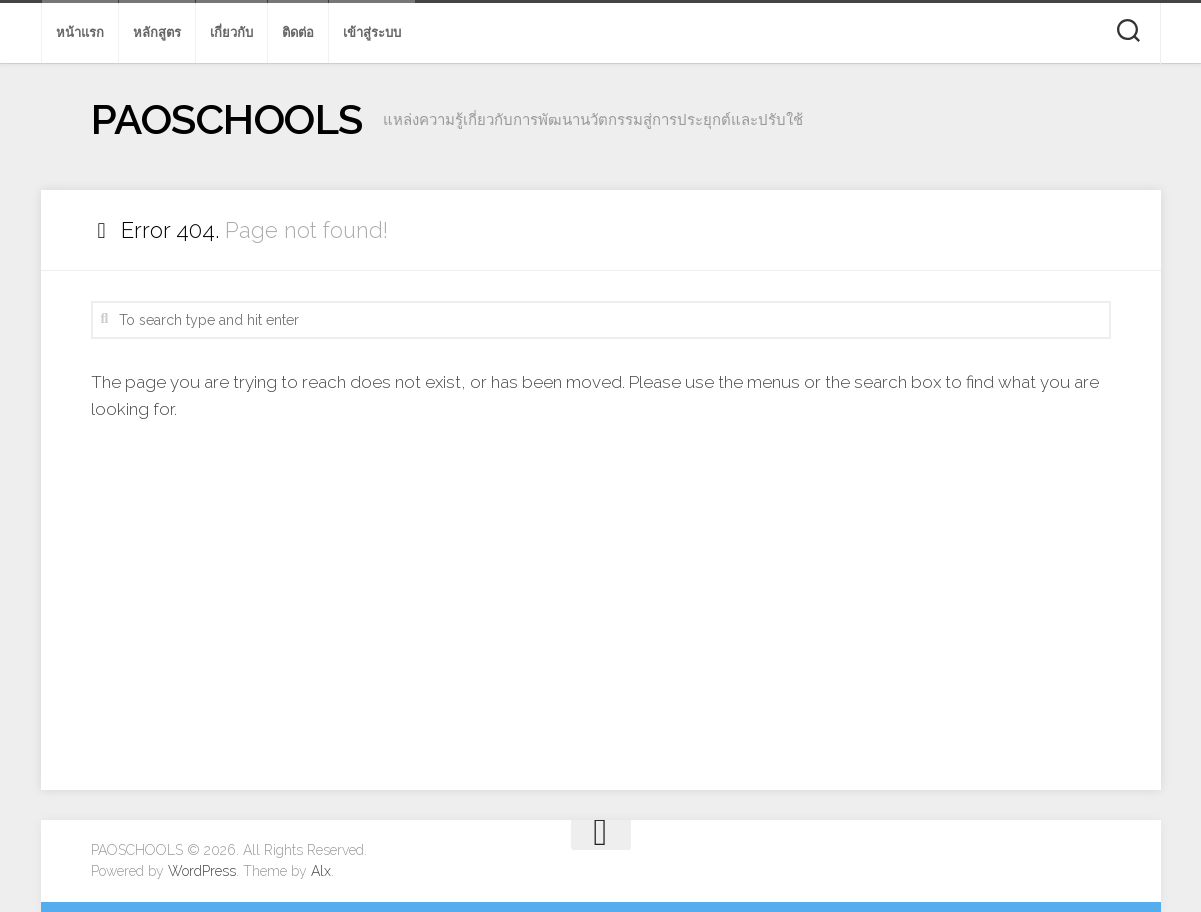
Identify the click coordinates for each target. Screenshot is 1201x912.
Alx (321, 871)
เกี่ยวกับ (231, 32)
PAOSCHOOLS (227, 119)
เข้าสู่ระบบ (372, 32)
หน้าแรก (80, 32)
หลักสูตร (157, 32)
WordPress (202, 871)
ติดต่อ (298, 32)
